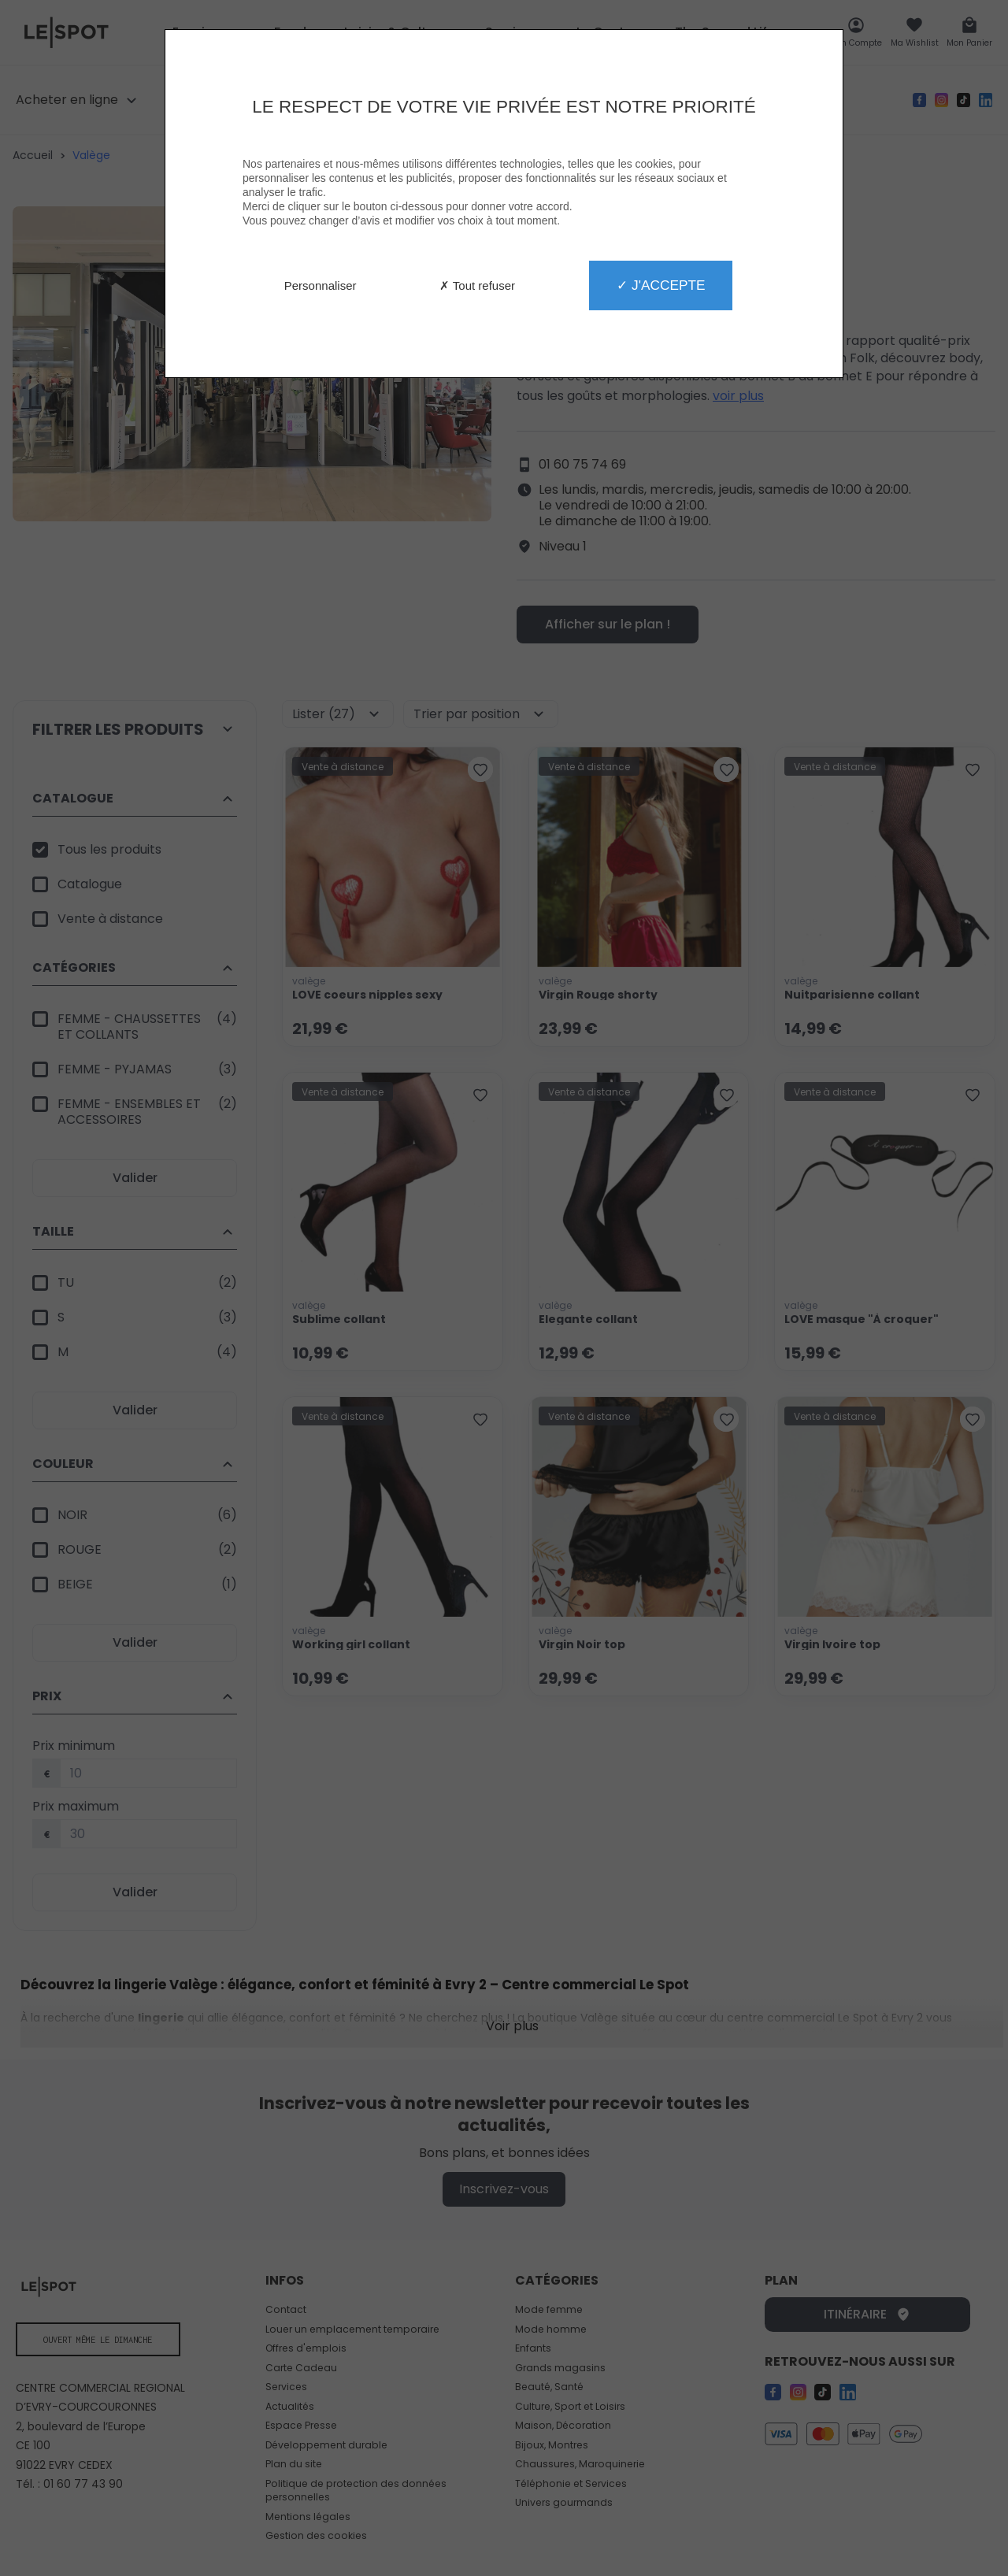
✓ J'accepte (661, 285)
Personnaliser (320, 285)
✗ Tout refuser (477, 285)
